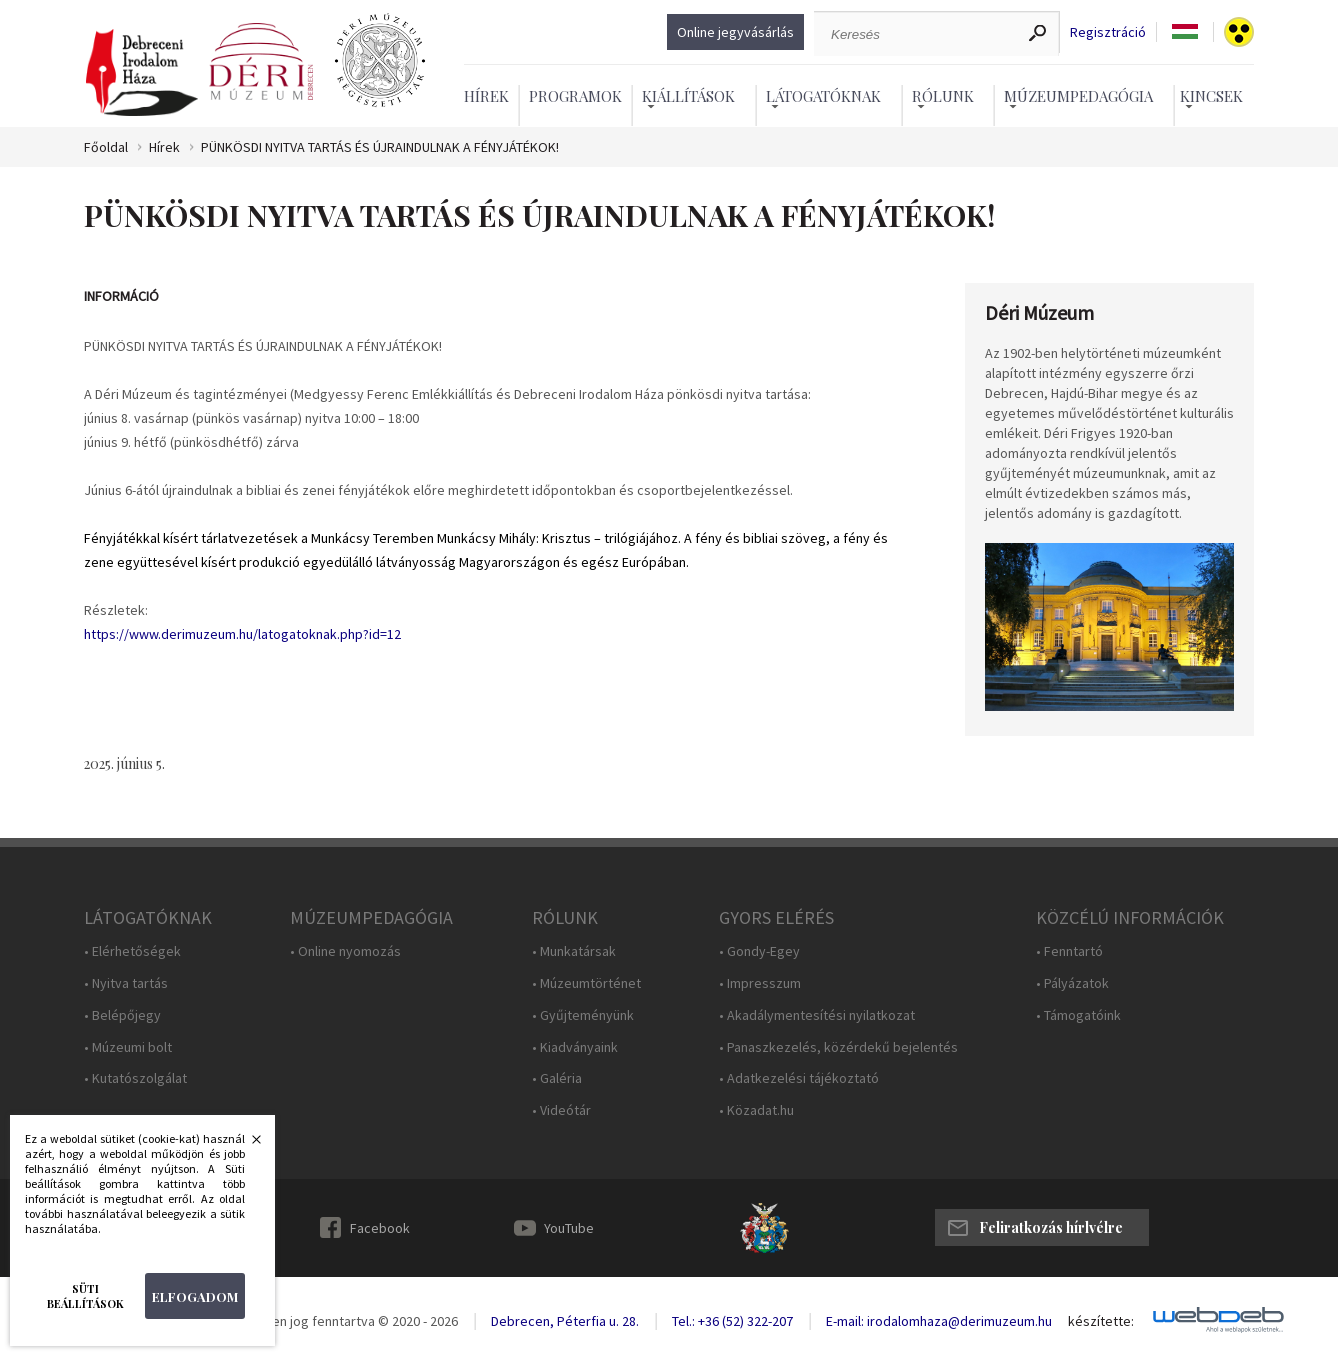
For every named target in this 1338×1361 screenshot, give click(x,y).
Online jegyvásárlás (735, 32)
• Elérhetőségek (132, 951)
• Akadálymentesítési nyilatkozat (817, 1015)
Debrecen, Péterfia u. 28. (565, 1321)
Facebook (380, 1228)
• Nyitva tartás (126, 983)
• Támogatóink (1078, 1015)
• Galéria (557, 1078)
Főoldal (106, 147)
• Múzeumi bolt (128, 1047)
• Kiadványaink (575, 1047)
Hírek (486, 96)
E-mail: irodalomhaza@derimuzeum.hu (939, 1321)
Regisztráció (1108, 32)
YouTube (569, 1228)
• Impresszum (760, 983)
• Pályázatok (1072, 983)
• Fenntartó (1069, 951)
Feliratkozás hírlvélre (1051, 1227)
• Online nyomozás (345, 951)
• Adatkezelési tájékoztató (799, 1078)
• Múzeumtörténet (586, 983)
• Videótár (561, 1110)
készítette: (1101, 1321)
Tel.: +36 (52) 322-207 (732, 1321)
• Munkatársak (574, 951)
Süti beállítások (85, 1296)
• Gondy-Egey (759, 951)
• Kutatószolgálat (135, 1078)
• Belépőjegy (122, 1015)
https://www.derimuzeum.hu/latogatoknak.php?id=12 (242, 634)
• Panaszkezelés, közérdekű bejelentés (838, 1047)
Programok (575, 96)
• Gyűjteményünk (583, 1015)
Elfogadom (195, 1296)
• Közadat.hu (756, 1110)
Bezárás (246, 1145)
